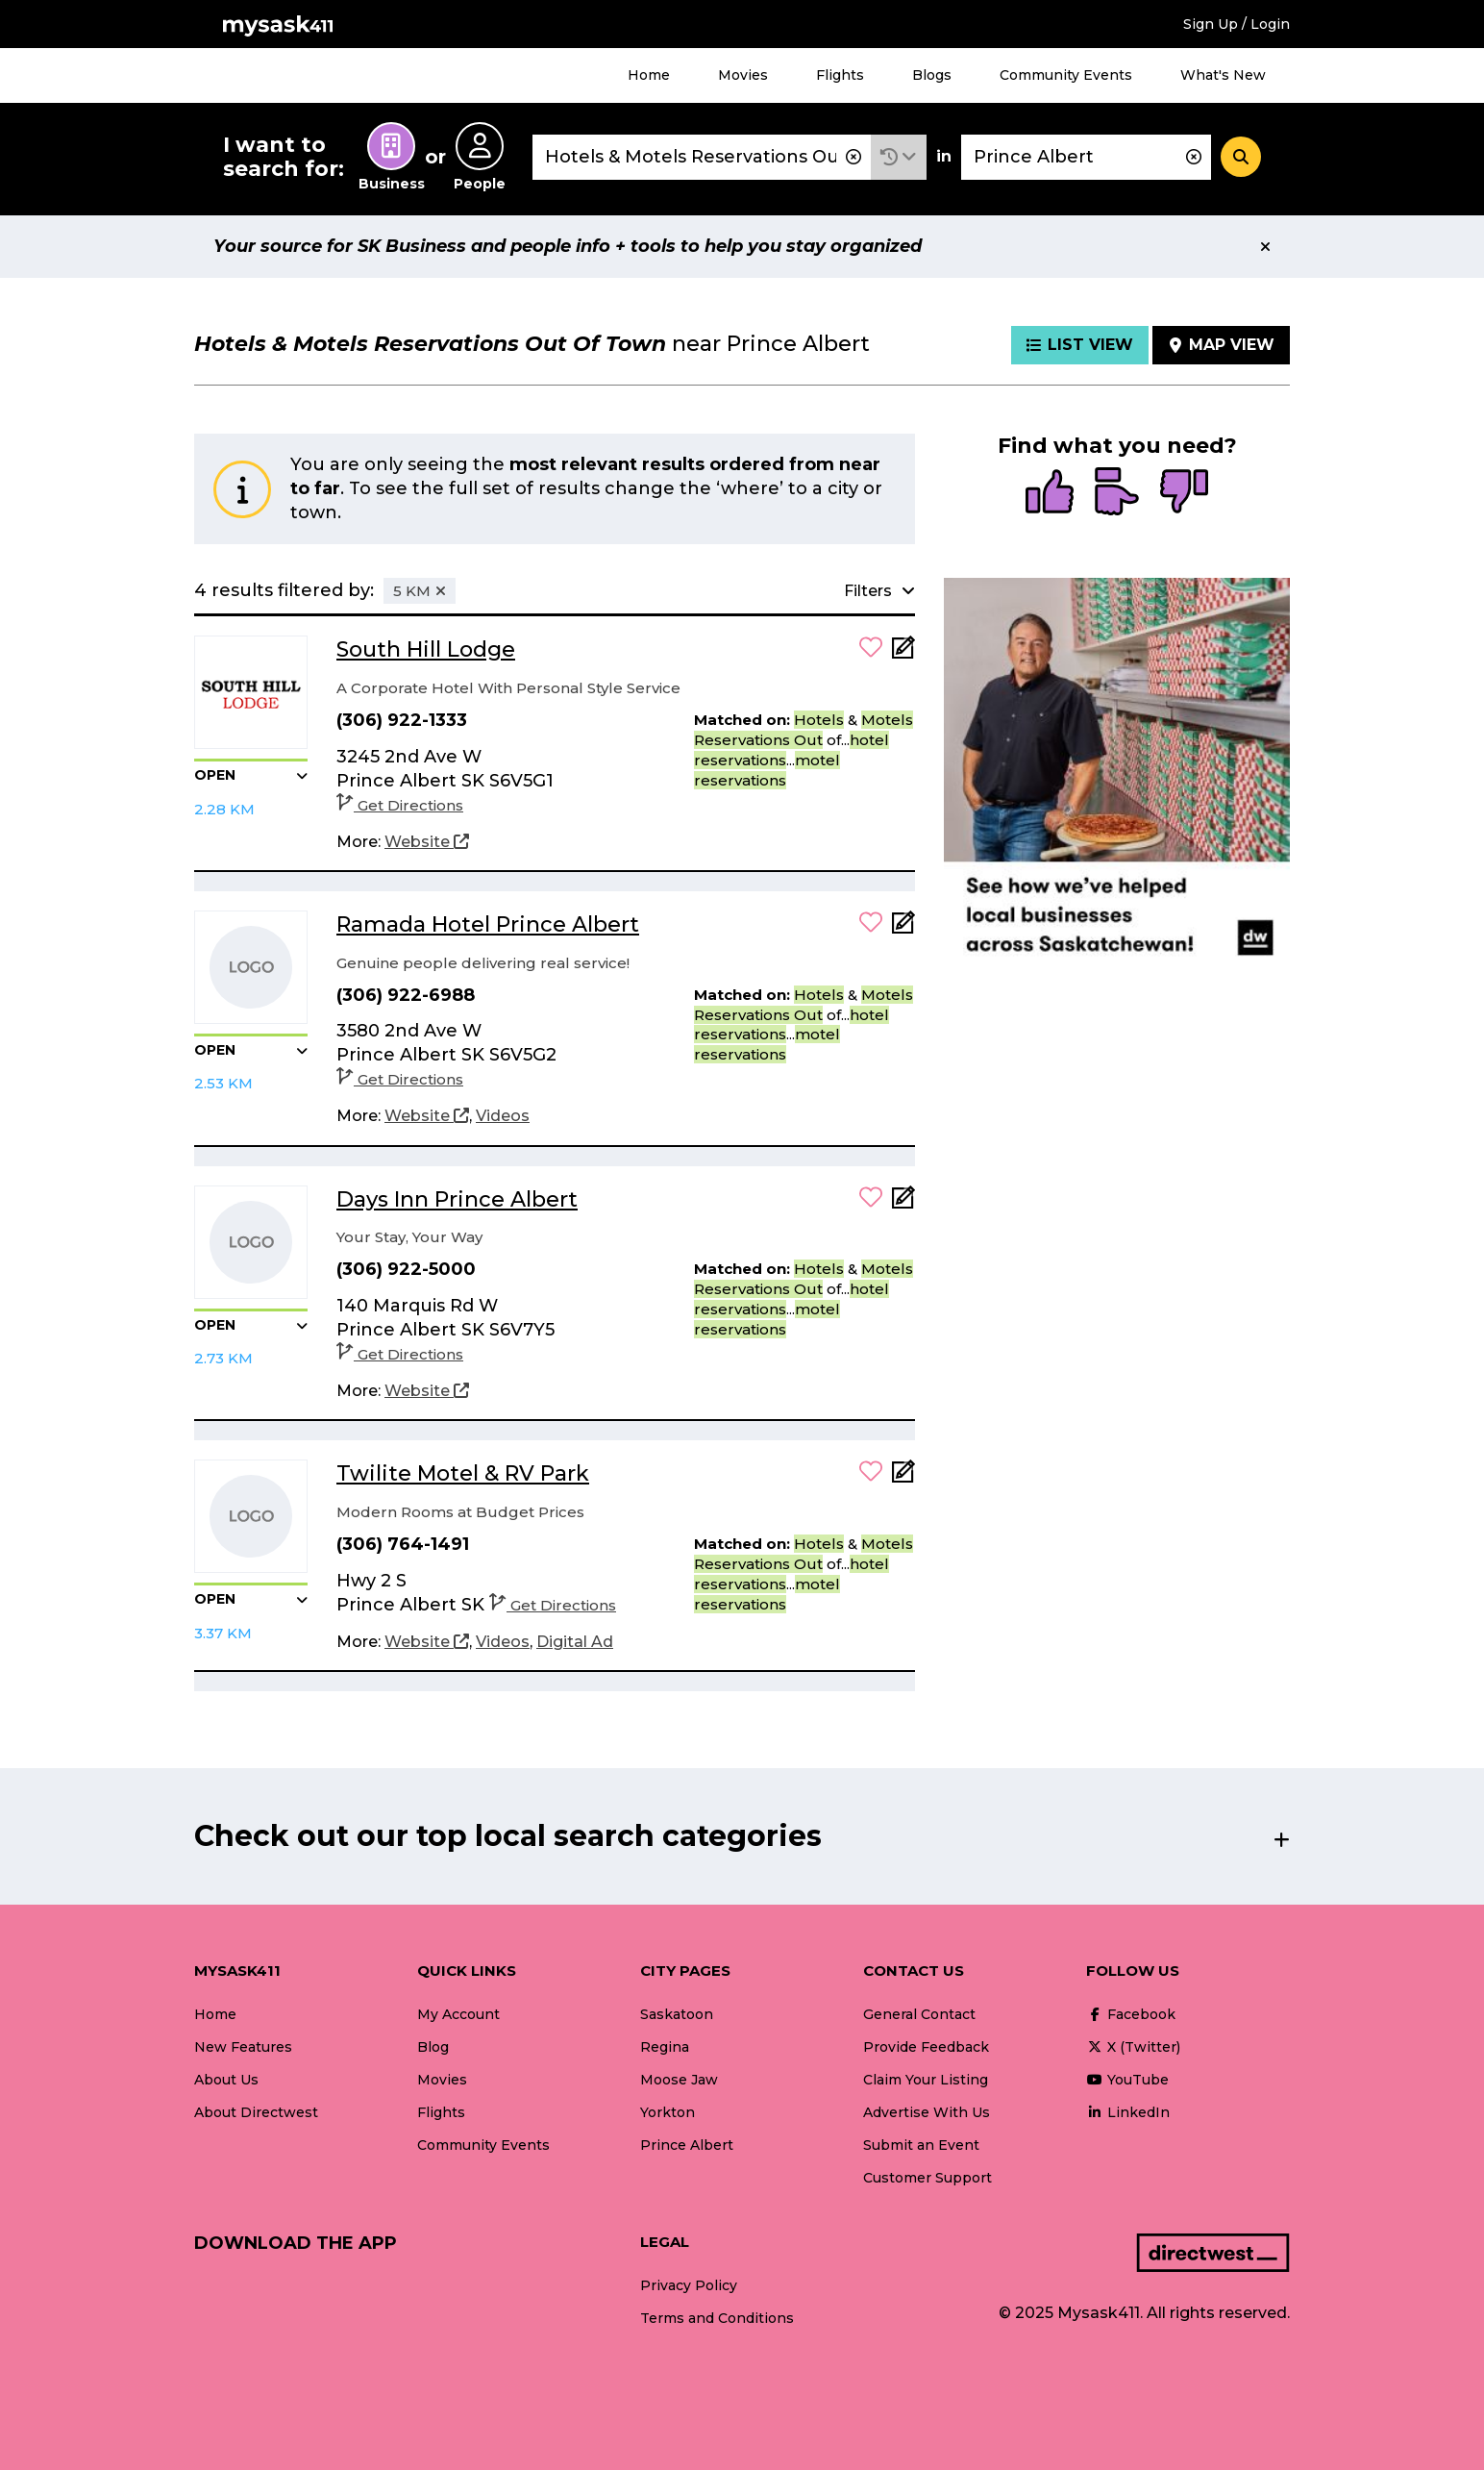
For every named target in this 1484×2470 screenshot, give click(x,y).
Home (649, 75)
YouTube (1127, 2079)
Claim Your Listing (925, 2079)
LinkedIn (1128, 2112)
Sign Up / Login (1236, 24)
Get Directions (399, 805)
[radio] (1049, 493)
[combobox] (701, 157)
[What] (701, 157)
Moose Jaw (679, 2079)
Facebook (1130, 2014)
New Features (243, 2047)
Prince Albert (686, 2145)
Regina (664, 2047)
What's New (1223, 75)
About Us (226, 2079)
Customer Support (927, 2177)
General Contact (919, 2014)
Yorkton (667, 2112)
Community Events (1066, 75)
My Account (458, 2014)
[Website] (426, 842)
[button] (899, 157)
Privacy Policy (688, 2285)
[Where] (1086, 157)
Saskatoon (676, 2014)
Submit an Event (921, 2145)
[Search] (1241, 157)
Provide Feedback (926, 2047)
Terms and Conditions (717, 2318)
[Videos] (503, 1116)
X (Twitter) (1133, 2047)
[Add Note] (903, 653)
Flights (840, 75)
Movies (743, 75)
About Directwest (256, 2112)
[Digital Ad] (574, 1642)
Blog (433, 2047)
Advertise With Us (926, 2112)
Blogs (932, 75)
